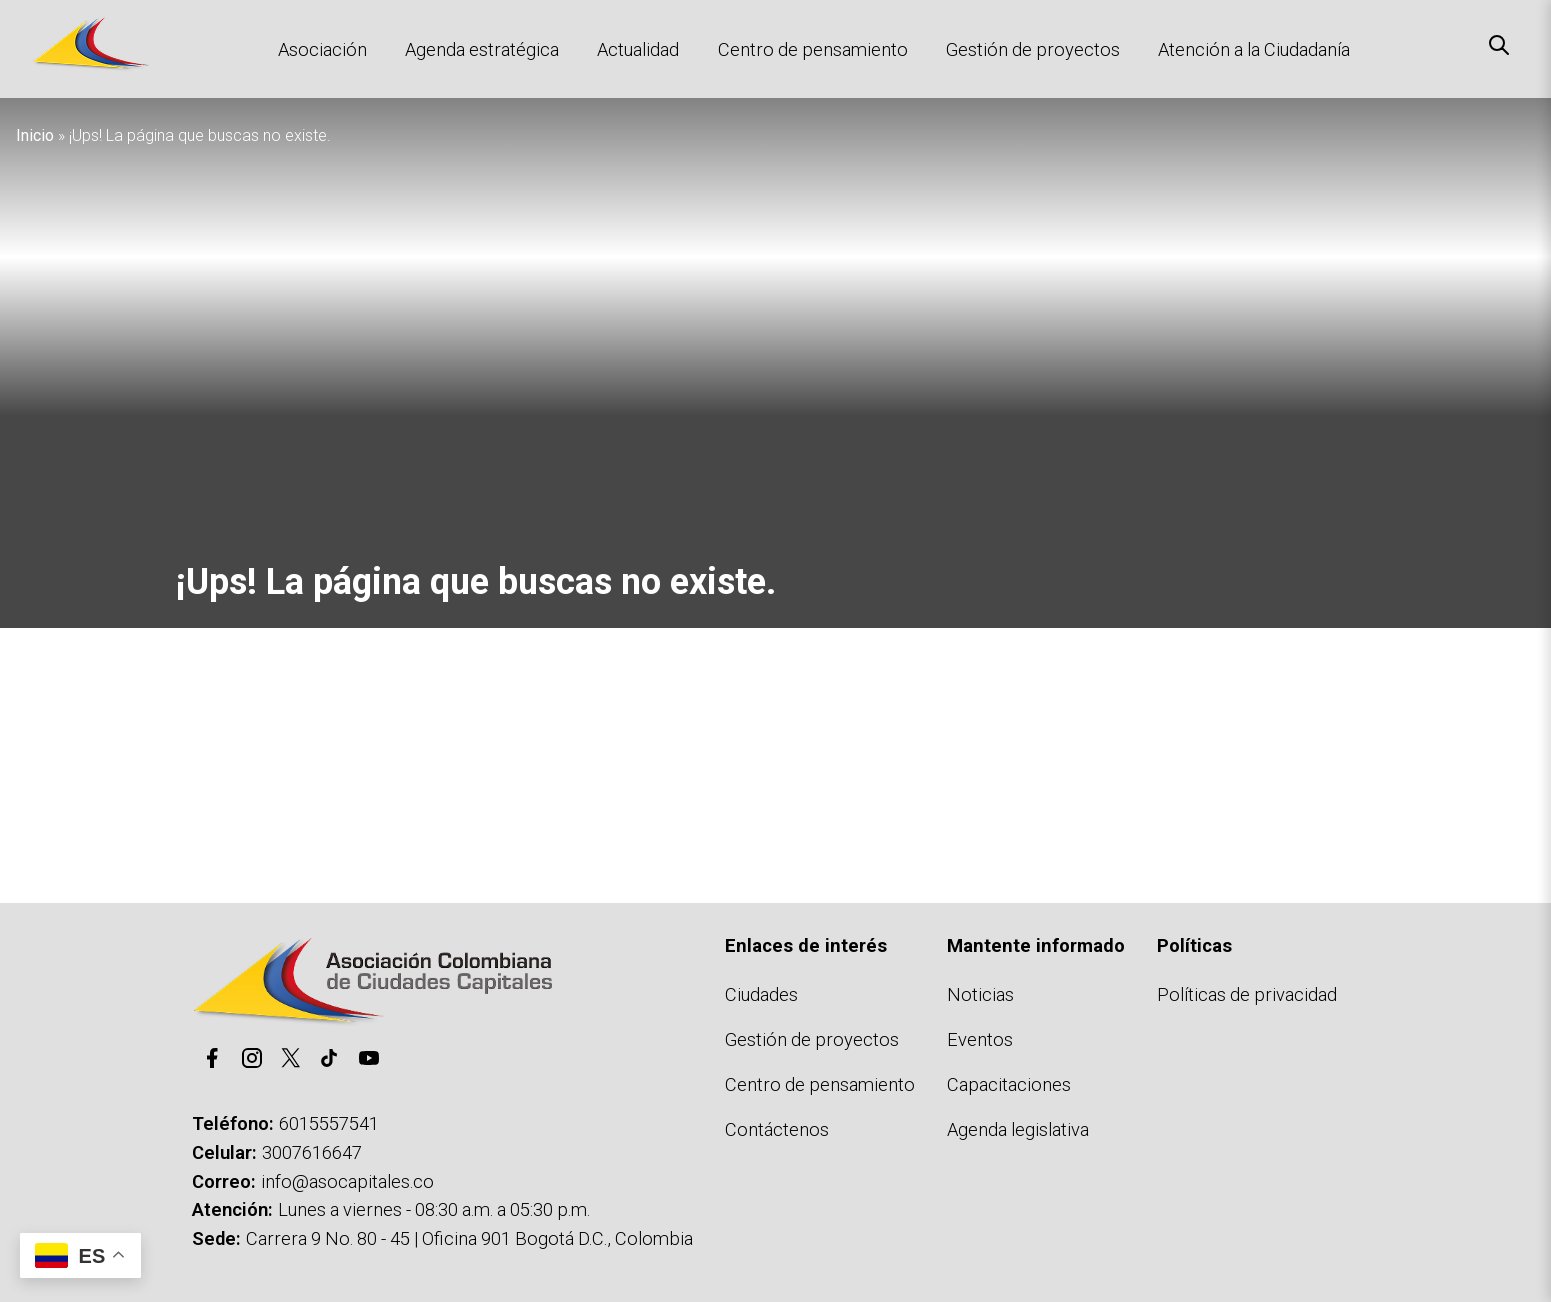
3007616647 (312, 1152)
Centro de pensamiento (813, 49)
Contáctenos (777, 1129)
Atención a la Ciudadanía (1254, 49)
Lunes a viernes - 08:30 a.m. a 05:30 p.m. (434, 1209)
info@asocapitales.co (347, 1181)
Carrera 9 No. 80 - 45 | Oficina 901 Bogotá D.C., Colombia (469, 1238)
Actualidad (638, 49)
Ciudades (761, 994)
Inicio (35, 135)
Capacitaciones (1009, 1084)
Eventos (980, 1039)
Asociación (322, 49)
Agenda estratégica (482, 49)
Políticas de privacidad (1247, 994)
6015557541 (329, 1123)
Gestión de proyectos (1033, 49)
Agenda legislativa (1018, 1129)
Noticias (980, 994)
